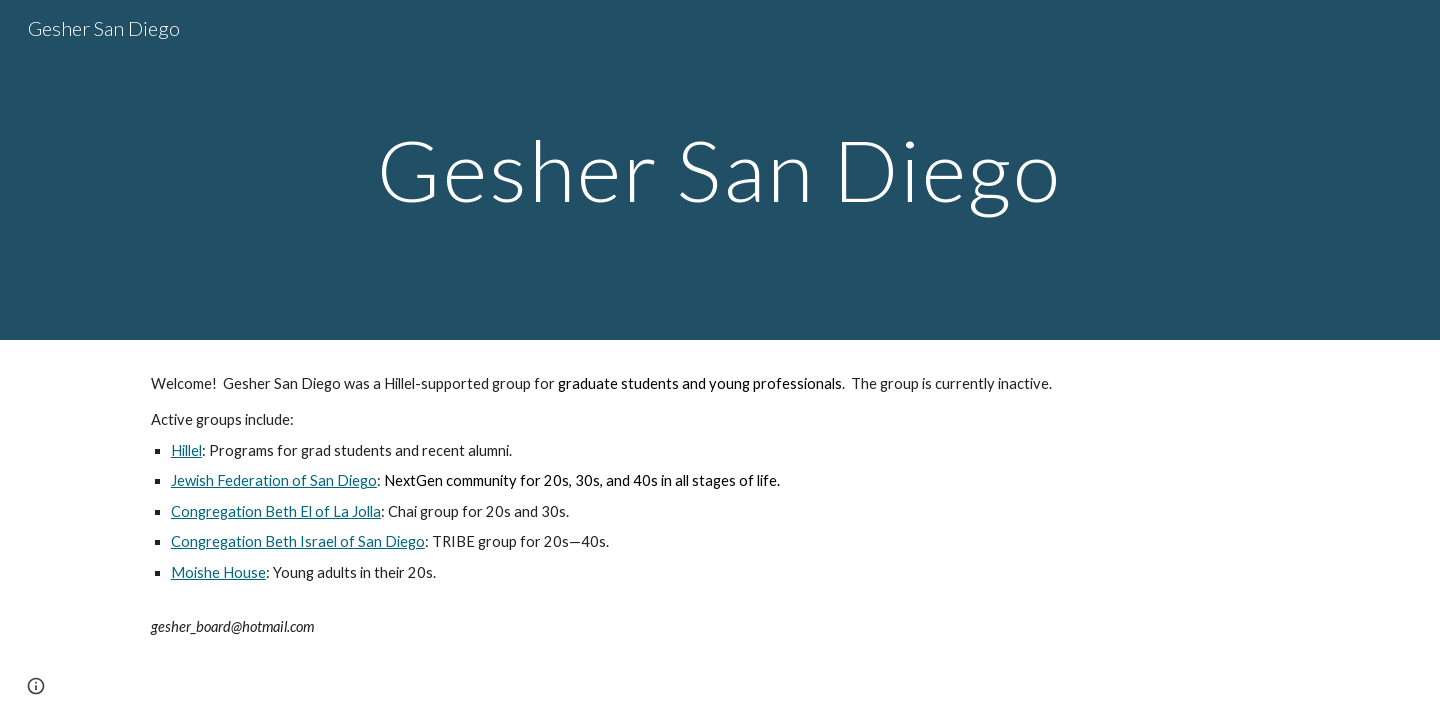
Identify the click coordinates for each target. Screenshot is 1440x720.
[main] (720, 169)
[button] (36, 686)
